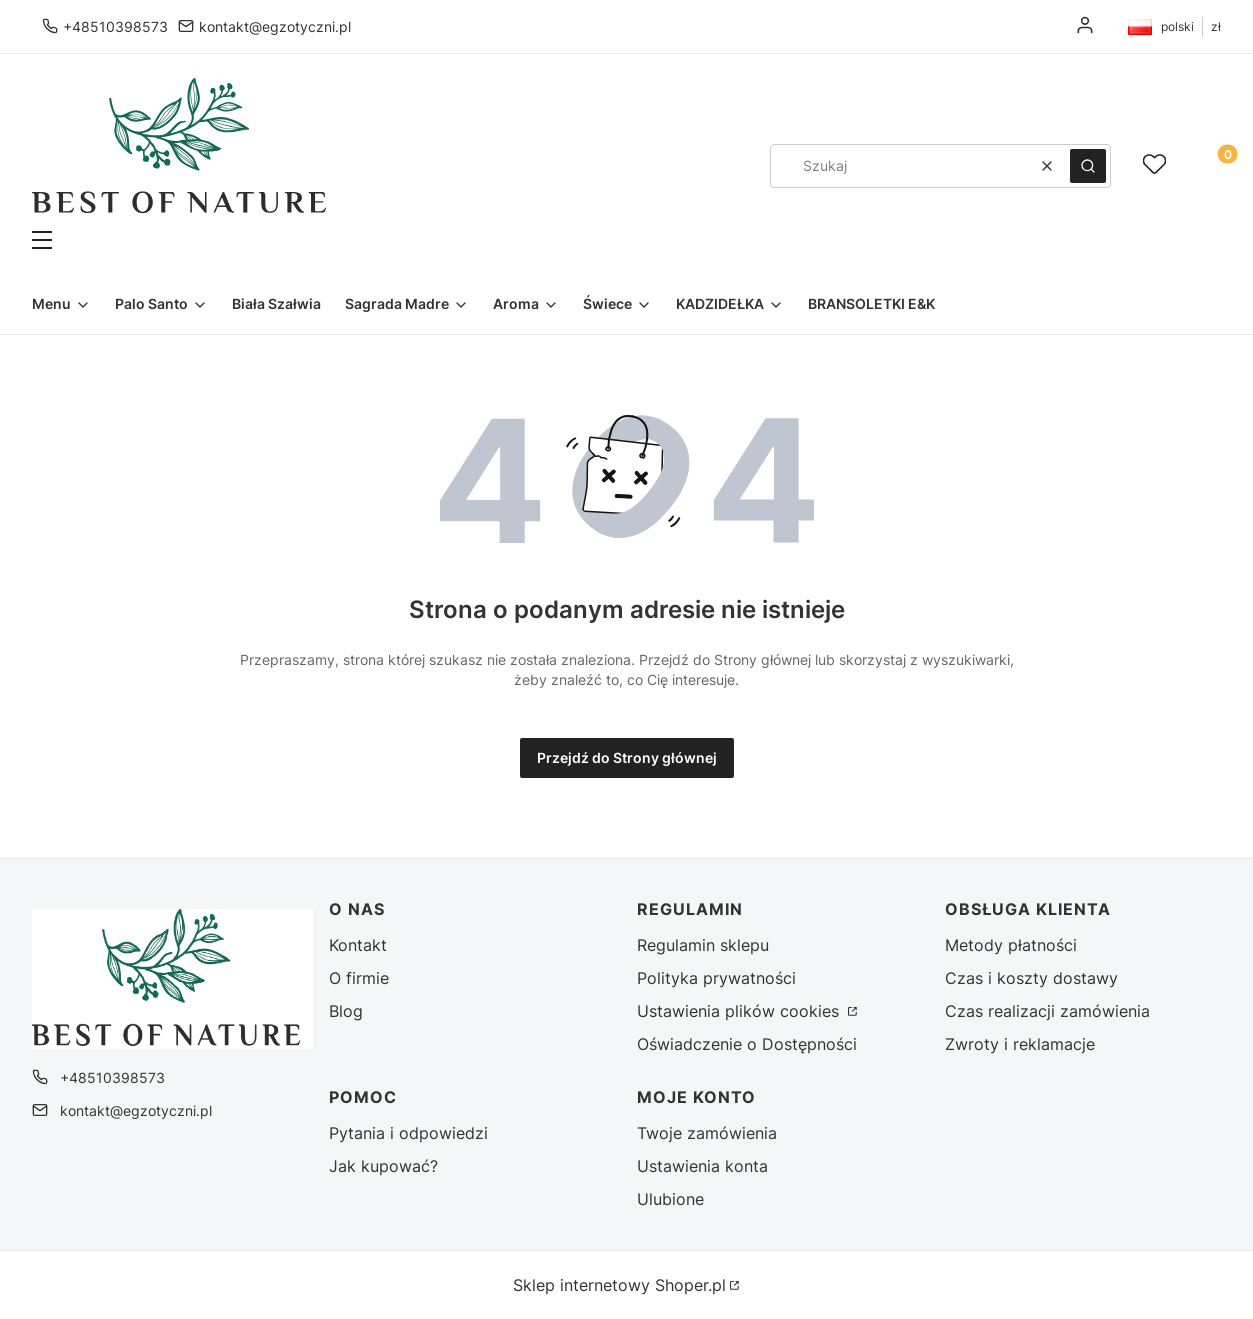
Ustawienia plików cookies (740, 1011)
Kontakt (358, 945)
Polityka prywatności (716, 978)
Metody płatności (1011, 945)
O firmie (359, 978)
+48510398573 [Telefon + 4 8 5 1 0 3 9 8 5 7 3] (115, 26)
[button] (337, 242)
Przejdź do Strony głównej (627, 757)
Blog (346, 1011)
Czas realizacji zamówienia (1047, 1011)
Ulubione (670, 1199)
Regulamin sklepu (703, 945)
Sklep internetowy (619, 1285)
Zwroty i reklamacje (1020, 1044)
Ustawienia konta (702, 1166)
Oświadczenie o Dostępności (747, 1044)
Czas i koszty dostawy (1031, 978)
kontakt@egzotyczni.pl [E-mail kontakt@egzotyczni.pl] (275, 26)
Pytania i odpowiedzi (408, 1133)
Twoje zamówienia (707, 1133)
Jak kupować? (383, 1166)
